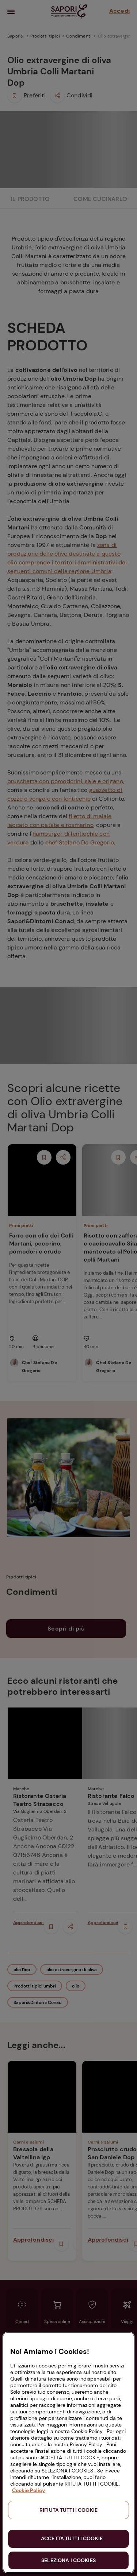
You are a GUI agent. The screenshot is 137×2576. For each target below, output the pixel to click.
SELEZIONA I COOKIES (68, 2560)
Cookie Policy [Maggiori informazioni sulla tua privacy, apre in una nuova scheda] (28, 2490)
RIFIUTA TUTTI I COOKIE (68, 2510)
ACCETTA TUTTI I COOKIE (72, 2538)
